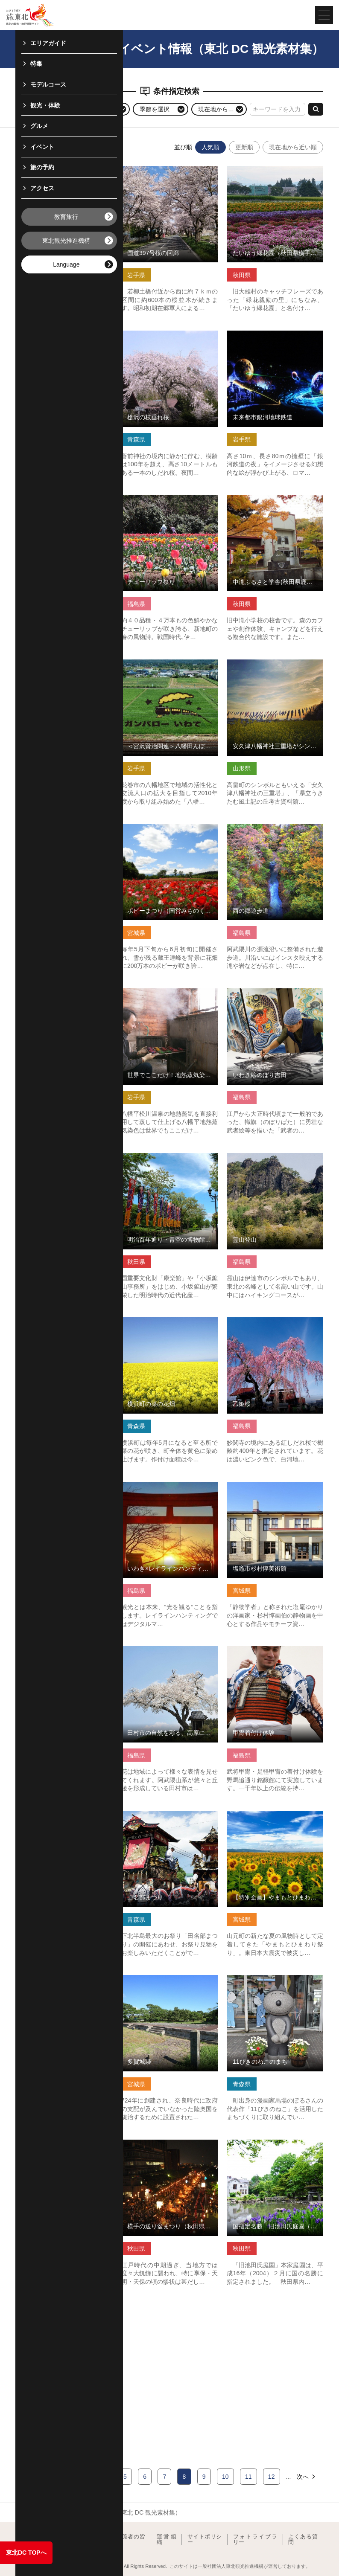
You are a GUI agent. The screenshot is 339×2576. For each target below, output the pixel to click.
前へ (32, 2477)
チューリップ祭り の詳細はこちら (167, 498)
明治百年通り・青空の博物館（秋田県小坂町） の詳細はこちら (169, 1160)
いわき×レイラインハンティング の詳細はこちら (169, 1489)
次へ (306, 2477)
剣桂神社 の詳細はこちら (49, 991)
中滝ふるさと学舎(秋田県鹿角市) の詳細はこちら (275, 502)
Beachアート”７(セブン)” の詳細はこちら (64, 831)
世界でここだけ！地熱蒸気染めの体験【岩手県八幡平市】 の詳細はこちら (169, 999)
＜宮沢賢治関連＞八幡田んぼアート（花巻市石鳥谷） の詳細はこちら (169, 666)
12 (271, 2476)
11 (248, 2476)
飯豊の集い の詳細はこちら (52, 2307)
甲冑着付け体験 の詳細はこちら (269, 1649)
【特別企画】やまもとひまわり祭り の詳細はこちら (275, 1818)
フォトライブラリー (255, 2539)
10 (225, 2476)
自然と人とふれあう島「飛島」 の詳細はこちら (64, 2147)
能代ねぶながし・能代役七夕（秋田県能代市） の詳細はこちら (64, 1818)
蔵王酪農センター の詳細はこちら (61, 498)
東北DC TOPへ (26, 2552)
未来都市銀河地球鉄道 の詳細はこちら (275, 338)
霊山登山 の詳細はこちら (260, 1156)
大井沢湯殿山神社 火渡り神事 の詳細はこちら (64, 173)
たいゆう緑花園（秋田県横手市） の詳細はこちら (275, 173)
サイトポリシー (204, 2539)
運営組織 (166, 2539)
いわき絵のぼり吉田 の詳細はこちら (275, 995)
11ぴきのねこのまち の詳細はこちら (275, 1982)
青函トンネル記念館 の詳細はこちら (64, 1982)
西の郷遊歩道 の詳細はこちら (266, 827)
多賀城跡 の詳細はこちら (155, 1978)
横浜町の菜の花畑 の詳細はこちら (167, 1320)
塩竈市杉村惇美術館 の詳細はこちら (275, 1489)
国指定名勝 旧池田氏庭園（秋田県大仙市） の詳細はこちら (275, 2147)
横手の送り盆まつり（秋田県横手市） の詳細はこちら (169, 2147)
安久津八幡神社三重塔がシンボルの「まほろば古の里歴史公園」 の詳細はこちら (275, 670)
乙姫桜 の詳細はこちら (257, 1320)
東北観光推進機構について (50, 2539)
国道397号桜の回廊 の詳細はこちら (168, 169)
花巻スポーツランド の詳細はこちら (64, 1653)
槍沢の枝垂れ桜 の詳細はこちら (164, 334)
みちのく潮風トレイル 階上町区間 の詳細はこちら (64, 338)
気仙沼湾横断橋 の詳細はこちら (58, 1320)
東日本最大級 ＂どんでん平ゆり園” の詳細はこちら (64, 1489)
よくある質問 (303, 2539)
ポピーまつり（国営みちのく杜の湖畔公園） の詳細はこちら (169, 831)
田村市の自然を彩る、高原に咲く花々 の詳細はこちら (169, 1653)
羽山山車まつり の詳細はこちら (58, 662)
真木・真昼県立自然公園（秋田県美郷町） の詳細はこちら (64, 1160)
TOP (22, 2512)
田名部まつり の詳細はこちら (161, 1814)
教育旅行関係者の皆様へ (118, 2539)
